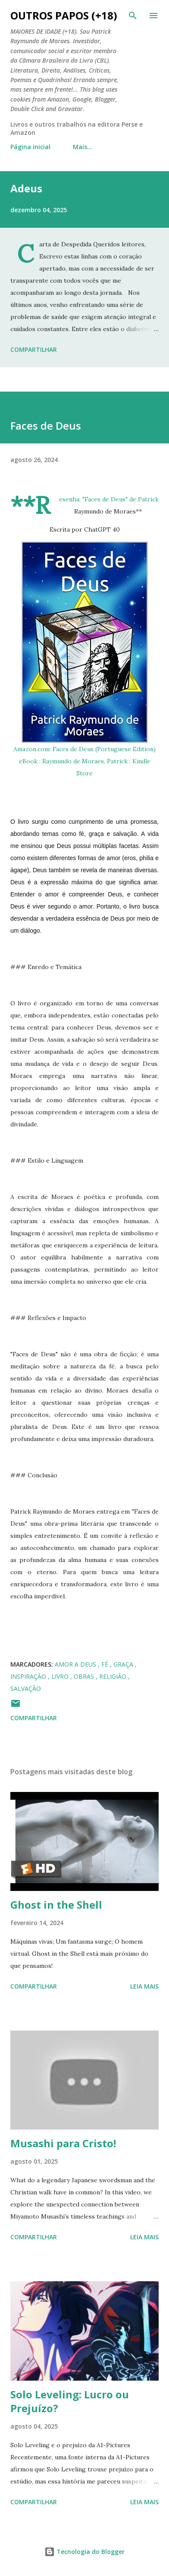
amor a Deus (76, 1664)
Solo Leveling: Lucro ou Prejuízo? (69, 2401)
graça (124, 1664)
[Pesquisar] (133, 15)
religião (113, 1676)
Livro (60, 1676)
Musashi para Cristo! (63, 2143)
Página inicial (30, 147)
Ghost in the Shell (56, 1904)
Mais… (82, 147)
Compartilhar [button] (33, 349)
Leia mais (144, 1986)
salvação (25, 1688)
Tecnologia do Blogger (84, 2551)
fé (105, 1664)
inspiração (29, 1676)
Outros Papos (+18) (63, 15)
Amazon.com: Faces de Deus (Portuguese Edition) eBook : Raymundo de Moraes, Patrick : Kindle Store (84, 761)
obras (85, 1676)
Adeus (26, 188)
